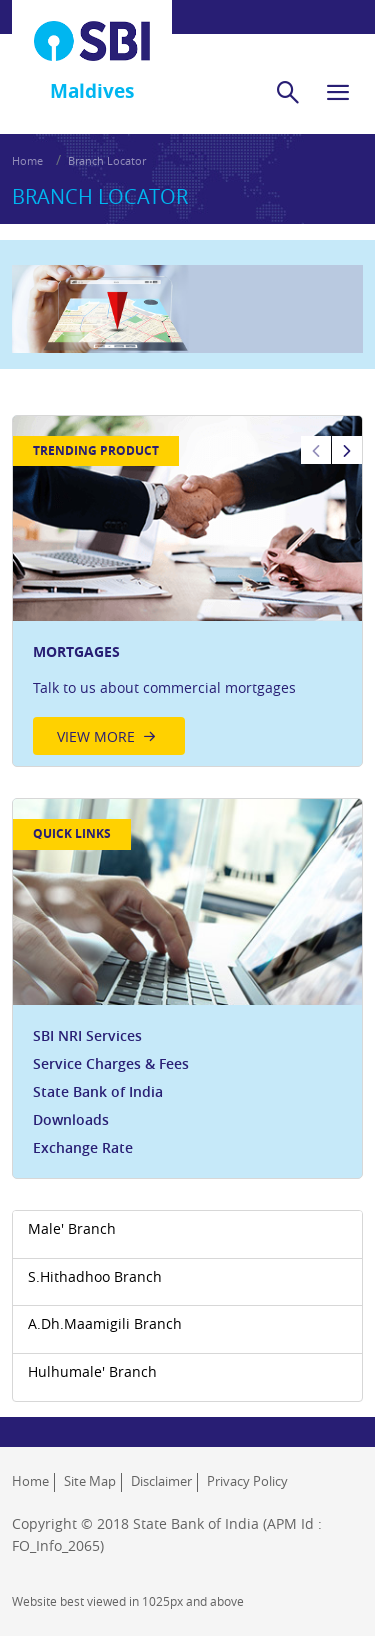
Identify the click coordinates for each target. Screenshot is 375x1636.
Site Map (90, 1481)
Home (27, 160)
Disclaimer (161, 1481)
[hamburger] (338, 92)
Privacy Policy (247, 1481)
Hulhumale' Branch (92, 1371)
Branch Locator (107, 160)
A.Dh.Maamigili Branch (105, 1323)
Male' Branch (72, 1228)
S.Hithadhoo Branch (95, 1276)
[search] (288, 92)
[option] (187, 591)
